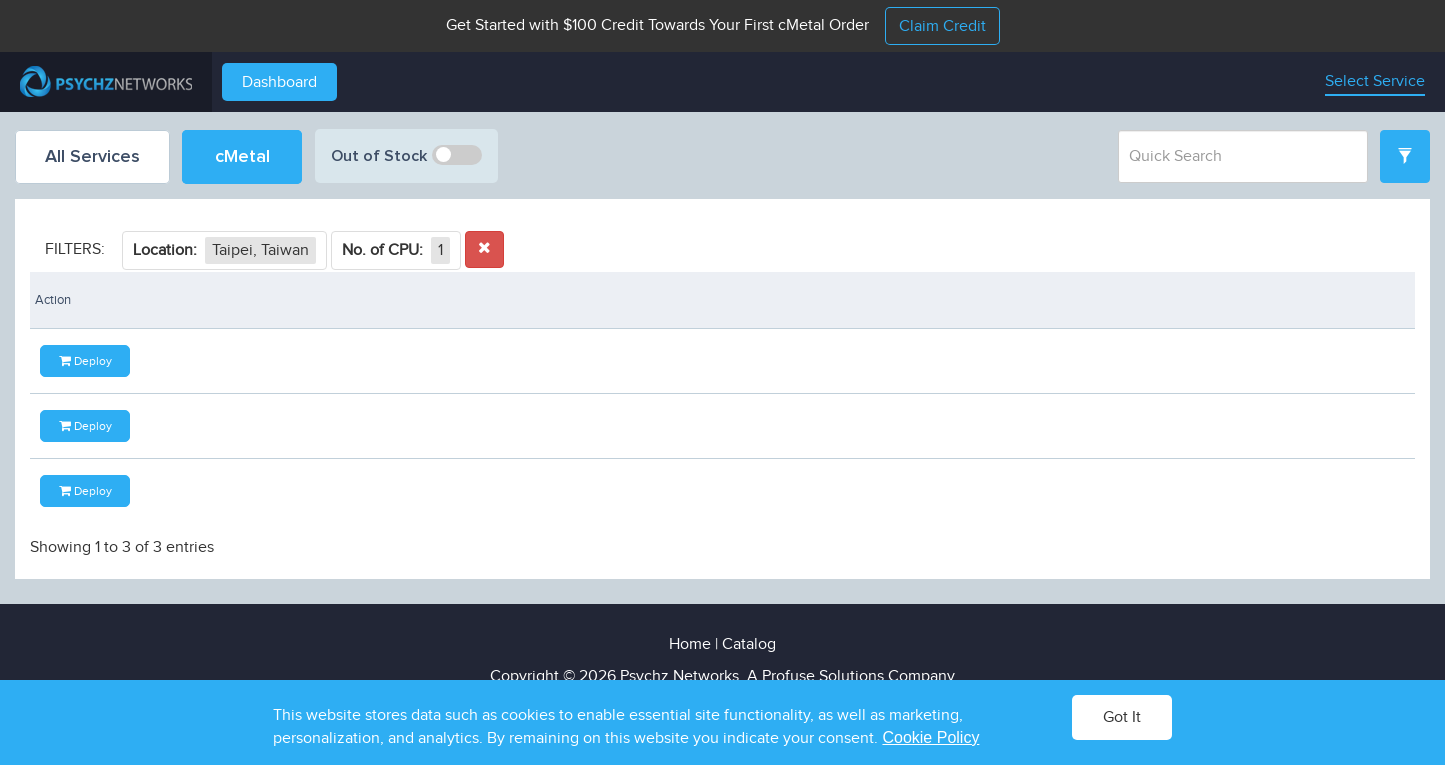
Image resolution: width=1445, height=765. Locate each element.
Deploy (1342, 362)
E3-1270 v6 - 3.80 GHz (102, 428)
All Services (92, 157)
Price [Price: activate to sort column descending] (1141, 300)
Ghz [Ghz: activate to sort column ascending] (250, 300)
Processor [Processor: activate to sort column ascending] (100, 300)
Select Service (1375, 81)
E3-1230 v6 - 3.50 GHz (102, 362)
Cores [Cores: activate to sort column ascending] (349, 300)
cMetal (242, 157)
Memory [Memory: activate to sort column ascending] (430, 300)
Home (690, 644)
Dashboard (279, 82)
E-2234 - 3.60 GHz (92, 494)
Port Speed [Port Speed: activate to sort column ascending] (646, 300)
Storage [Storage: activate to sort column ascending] (520, 300)
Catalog (749, 644)
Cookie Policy (930, 737)
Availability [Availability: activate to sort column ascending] (1046, 300)
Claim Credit (942, 26)
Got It (1122, 717)
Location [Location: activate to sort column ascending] (879, 300)
